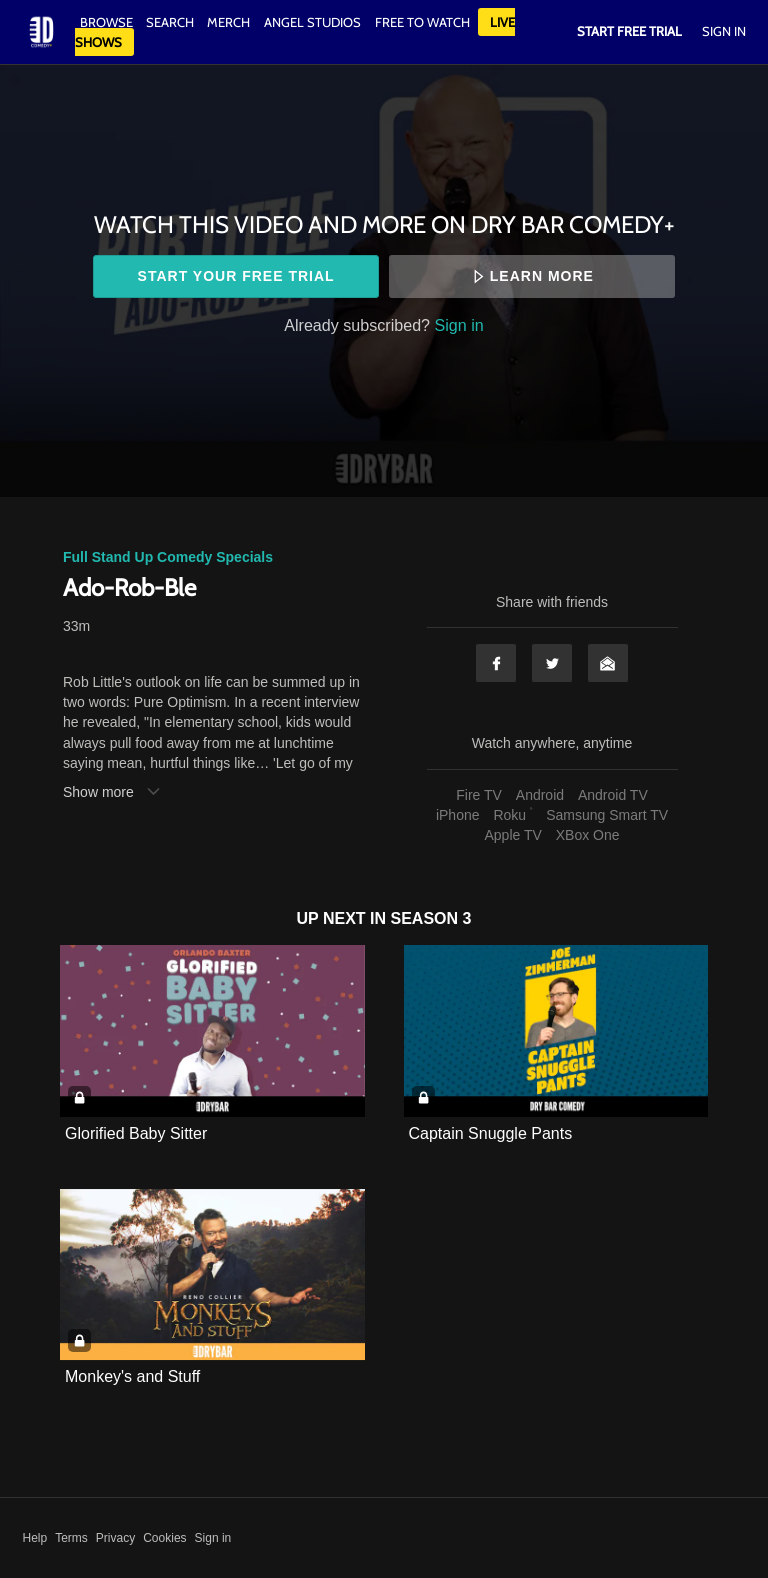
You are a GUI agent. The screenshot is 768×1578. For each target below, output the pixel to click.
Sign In (724, 31)
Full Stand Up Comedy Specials (168, 557)
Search (171, 22)
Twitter (552, 663)
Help (35, 1538)
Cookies (164, 1538)
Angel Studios (312, 22)
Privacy (115, 1538)
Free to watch (422, 22)
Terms (71, 1538)
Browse (108, 22)
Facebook (496, 663)
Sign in (459, 325)
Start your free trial (236, 276)
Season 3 (431, 918)
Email (608, 663)
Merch (228, 22)
